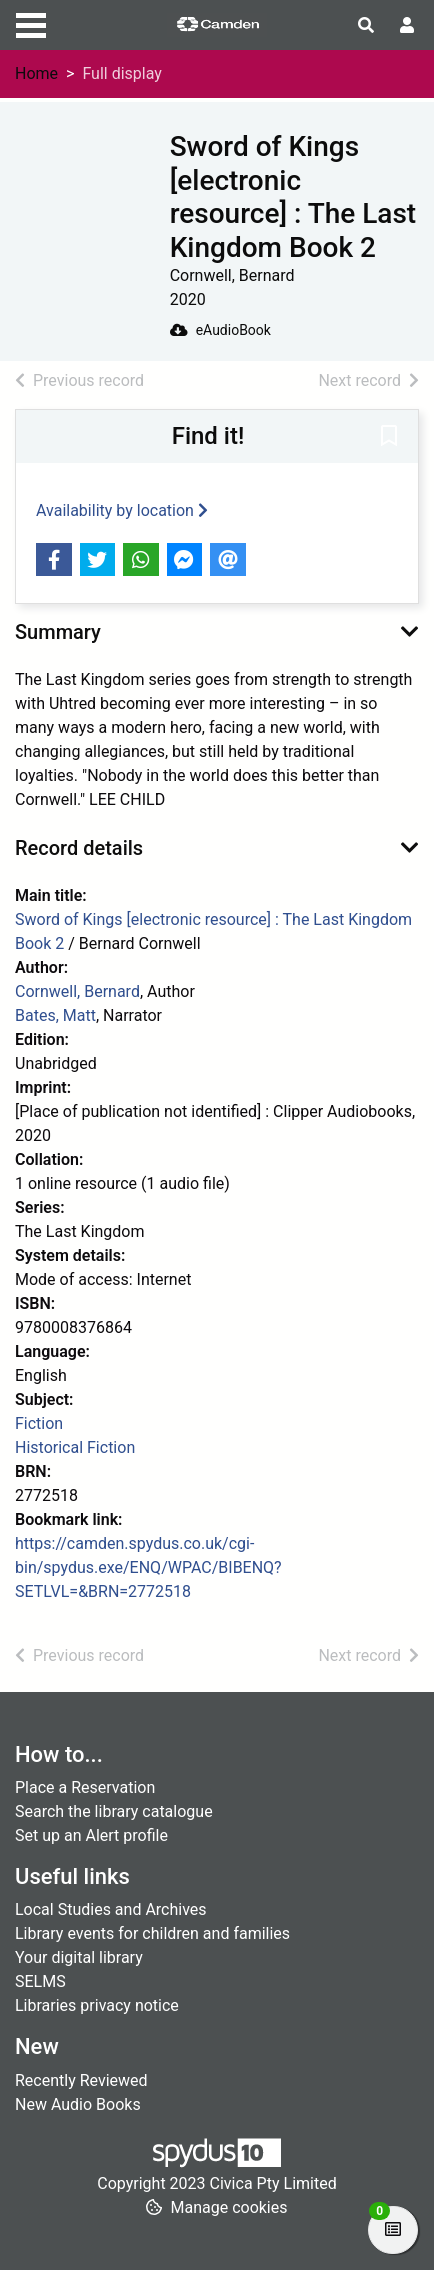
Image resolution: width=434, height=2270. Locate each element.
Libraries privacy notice (97, 2005)
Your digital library (79, 1957)
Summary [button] (58, 632)
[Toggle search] (366, 26)
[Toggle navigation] (31, 23)
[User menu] (407, 26)
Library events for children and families (152, 1933)
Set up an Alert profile (91, 1835)
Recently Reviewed (81, 2080)
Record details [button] (79, 848)
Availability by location (122, 510)
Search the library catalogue (114, 1811)
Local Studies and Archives (111, 1909)
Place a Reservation (85, 1787)
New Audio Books (78, 2104)
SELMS (40, 1981)
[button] (389, 438)
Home (36, 73)
